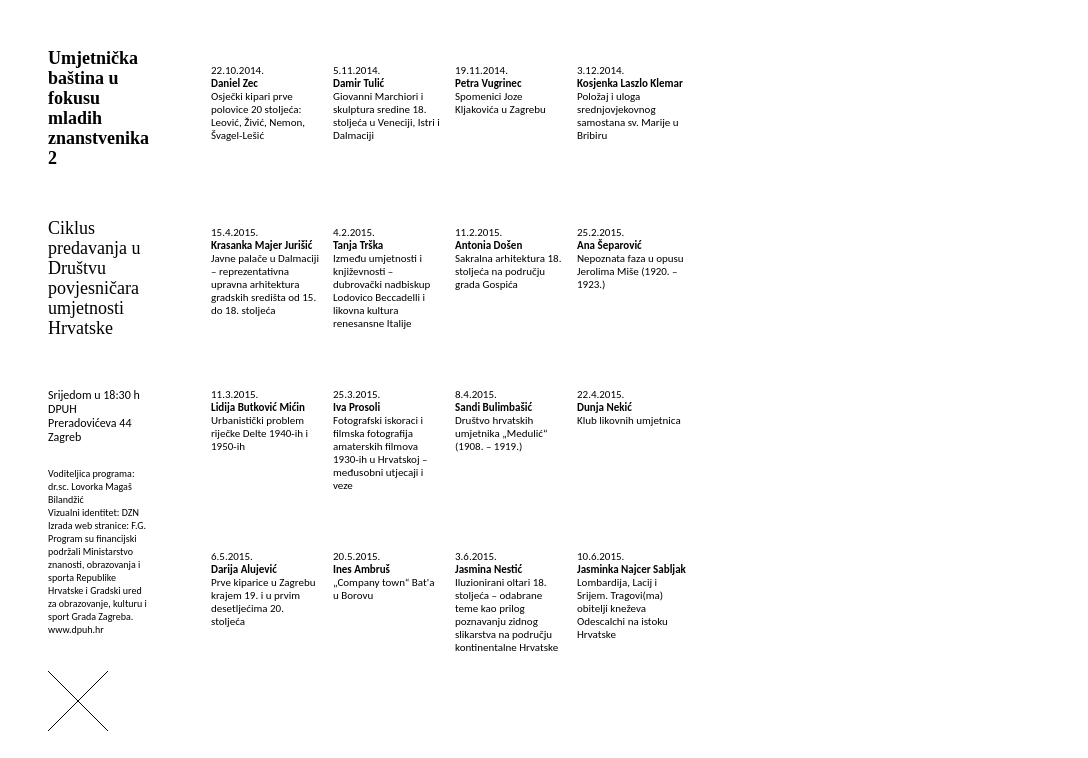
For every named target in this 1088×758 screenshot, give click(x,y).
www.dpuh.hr (76, 629)
